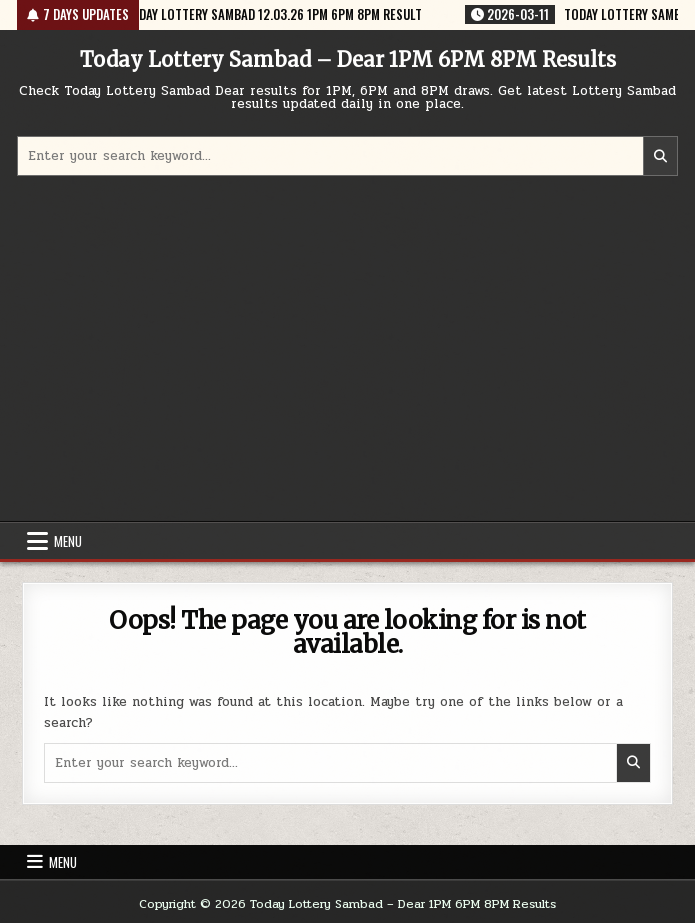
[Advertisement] (348, 351)
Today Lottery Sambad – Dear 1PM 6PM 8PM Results (348, 59)
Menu (68, 541)
